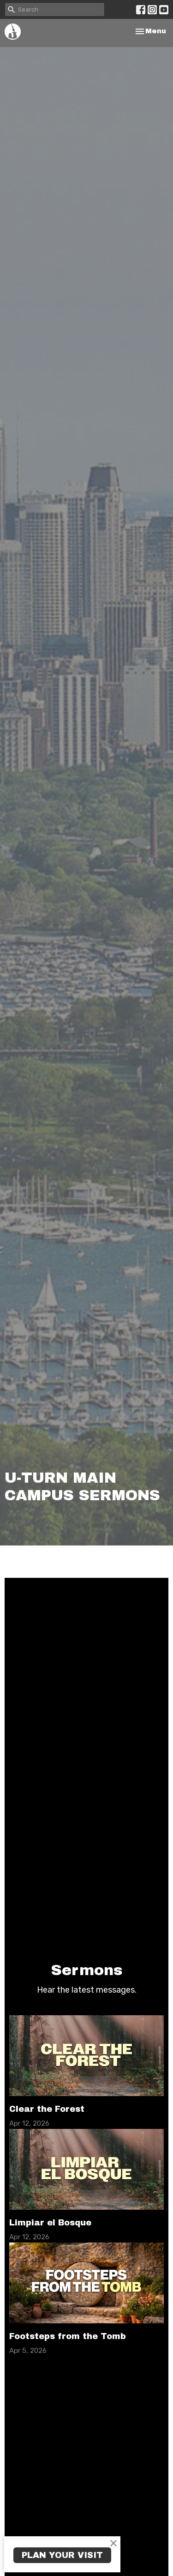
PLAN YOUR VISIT (62, 2555)
